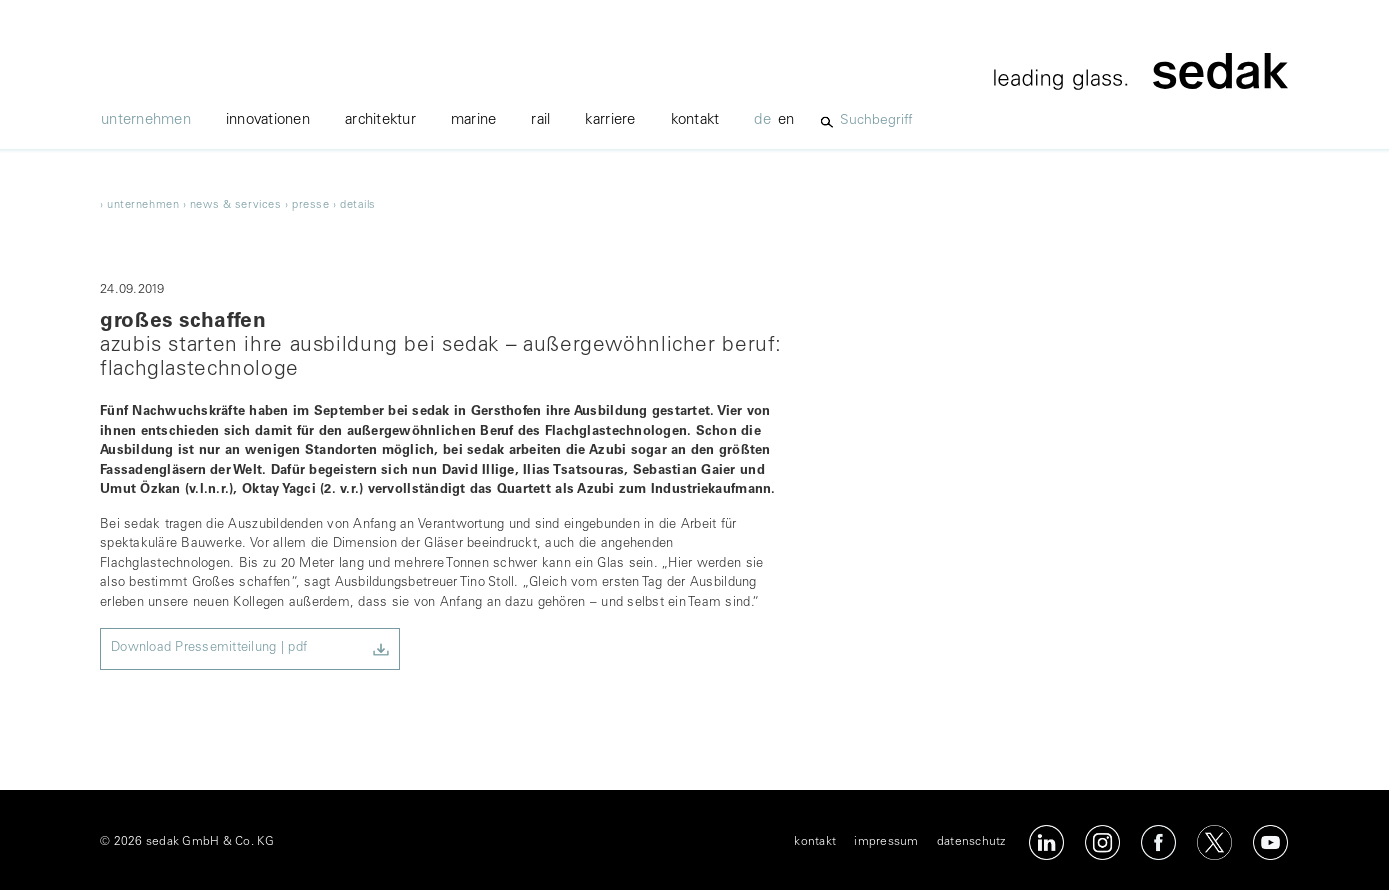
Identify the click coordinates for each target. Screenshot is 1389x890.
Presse (310, 205)
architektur (380, 120)
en (786, 120)
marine (474, 120)
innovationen (268, 120)
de (762, 120)
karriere (610, 120)
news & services (235, 205)
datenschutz (971, 842)
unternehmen (146, 120)
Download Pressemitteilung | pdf (209, 648)
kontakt (695, 120)
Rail (540, 120)
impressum (886, 842)
